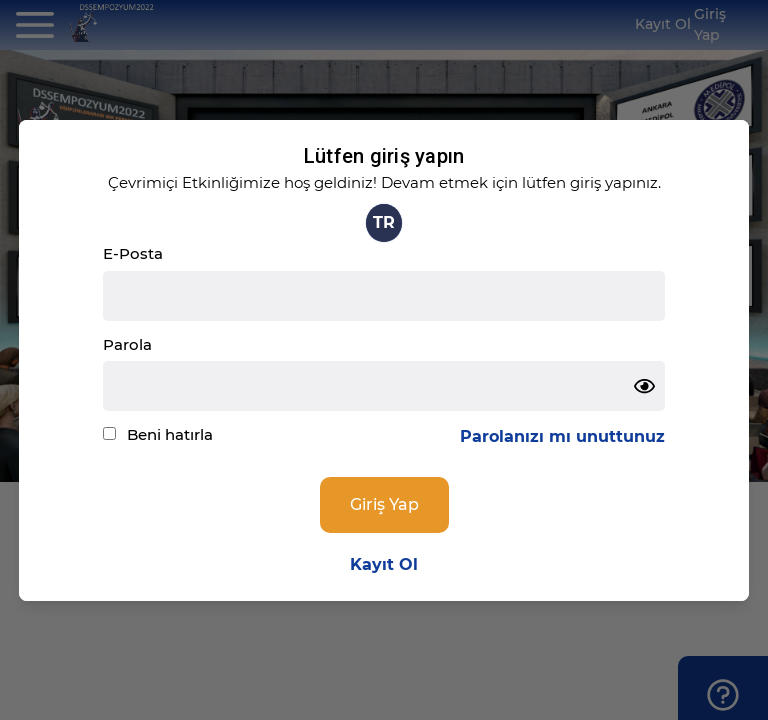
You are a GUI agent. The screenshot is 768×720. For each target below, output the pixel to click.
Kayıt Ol (384, 564)
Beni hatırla (170, 434)
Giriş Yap (384, 504)
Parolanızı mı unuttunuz (562, 436)
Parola (127, 344)
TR (384, 222)
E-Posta (133, 253)
